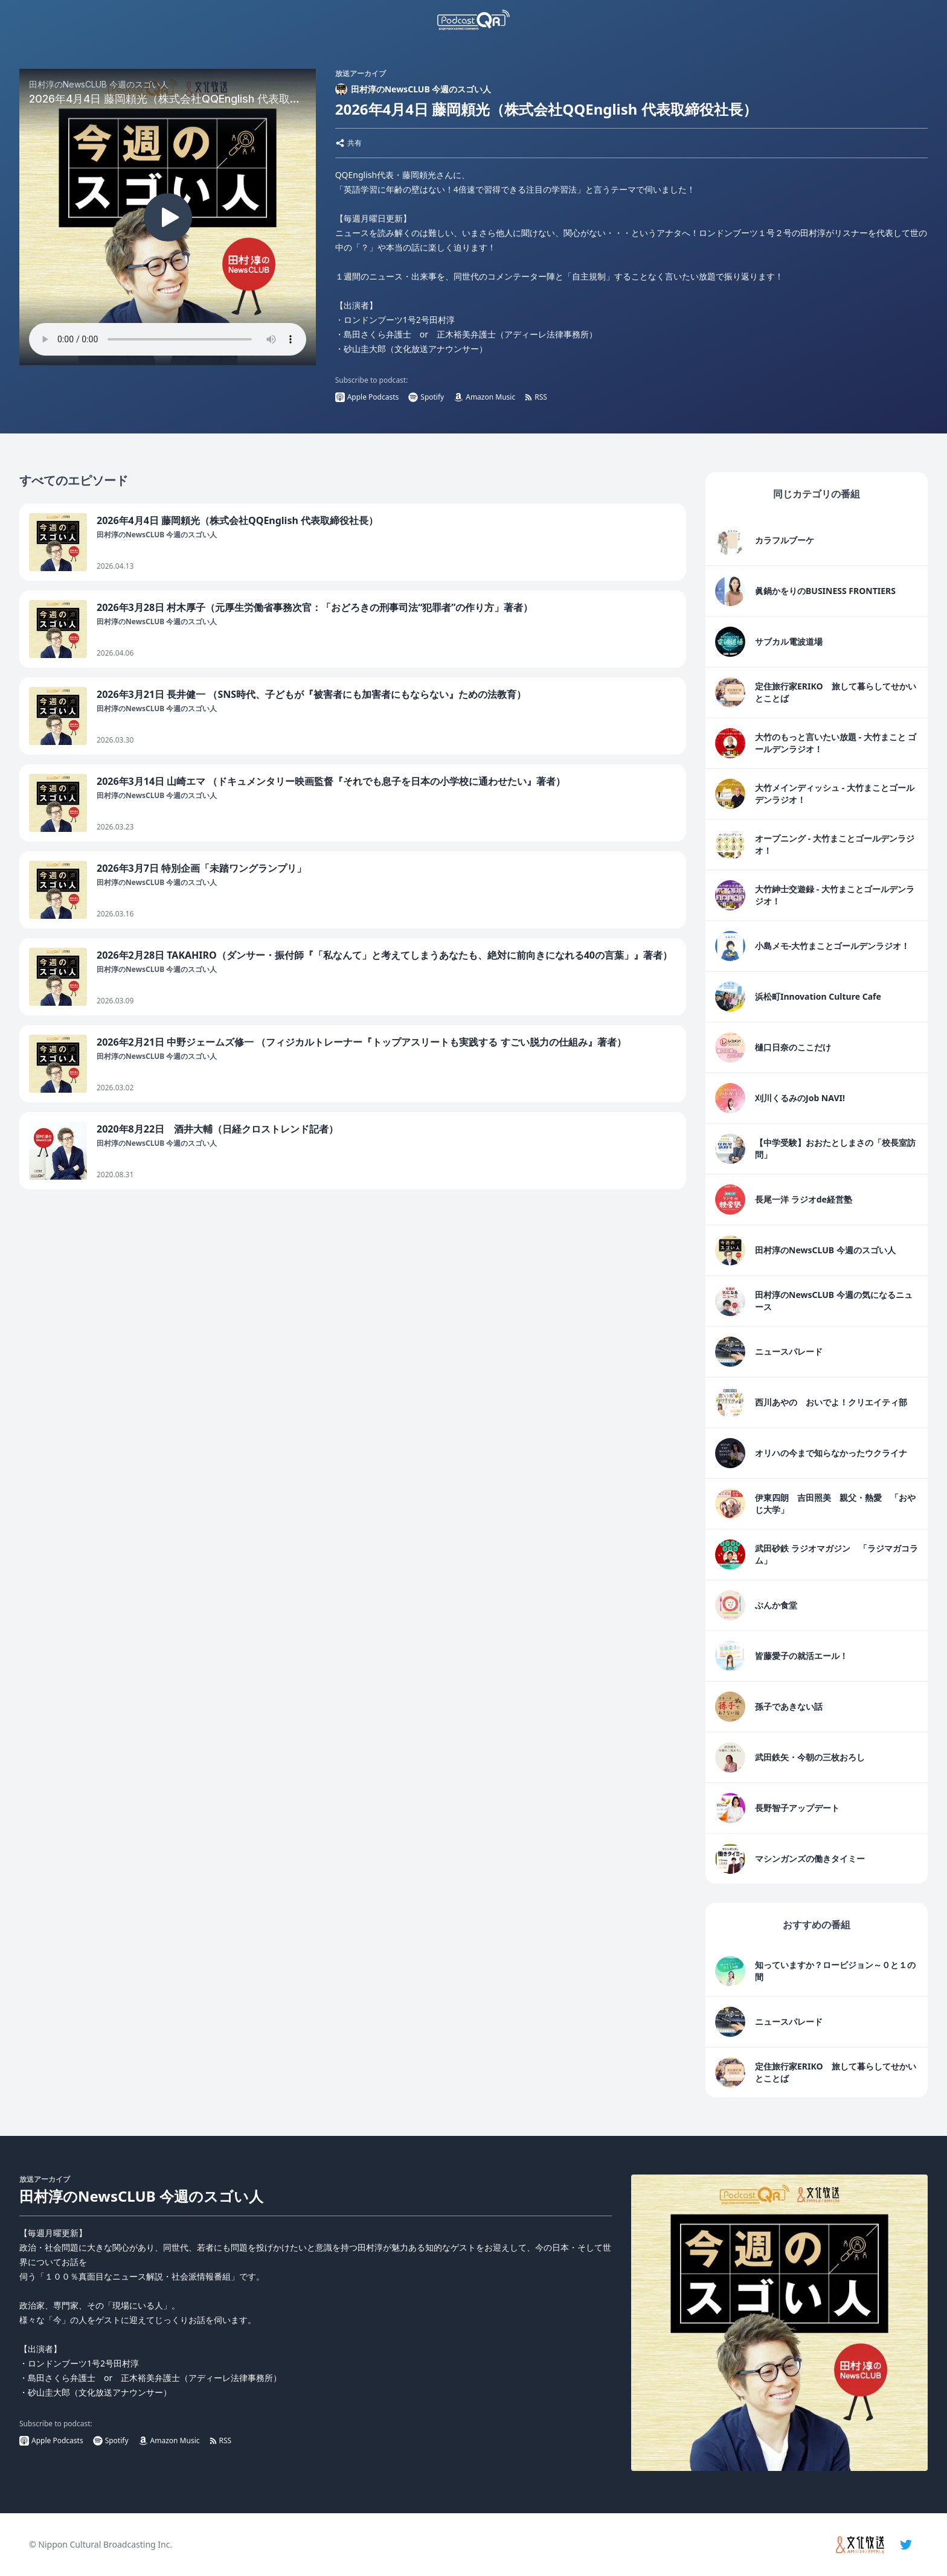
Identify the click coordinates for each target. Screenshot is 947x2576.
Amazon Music (484, 397)
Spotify (426, 397)
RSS (536, 397)
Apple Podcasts (367, 397)
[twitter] (906, 2545)
